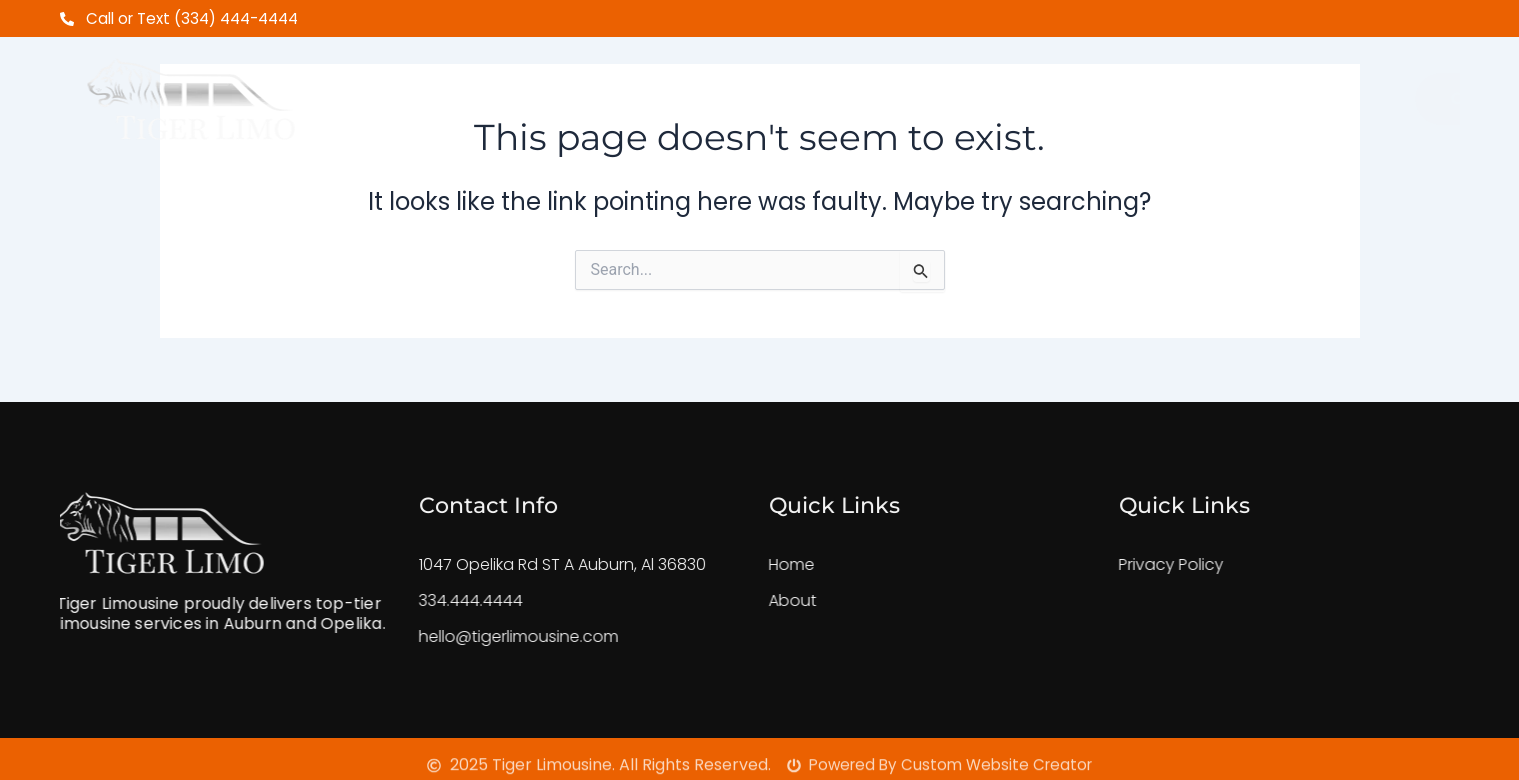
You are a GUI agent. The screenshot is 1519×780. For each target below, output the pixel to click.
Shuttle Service (736, 91)
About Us (576, 91)
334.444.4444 (434, 600)
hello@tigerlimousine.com (482, 636)
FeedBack (1033, 91)
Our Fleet (900, 91)
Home (467, 91)
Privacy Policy (1134, 564)
